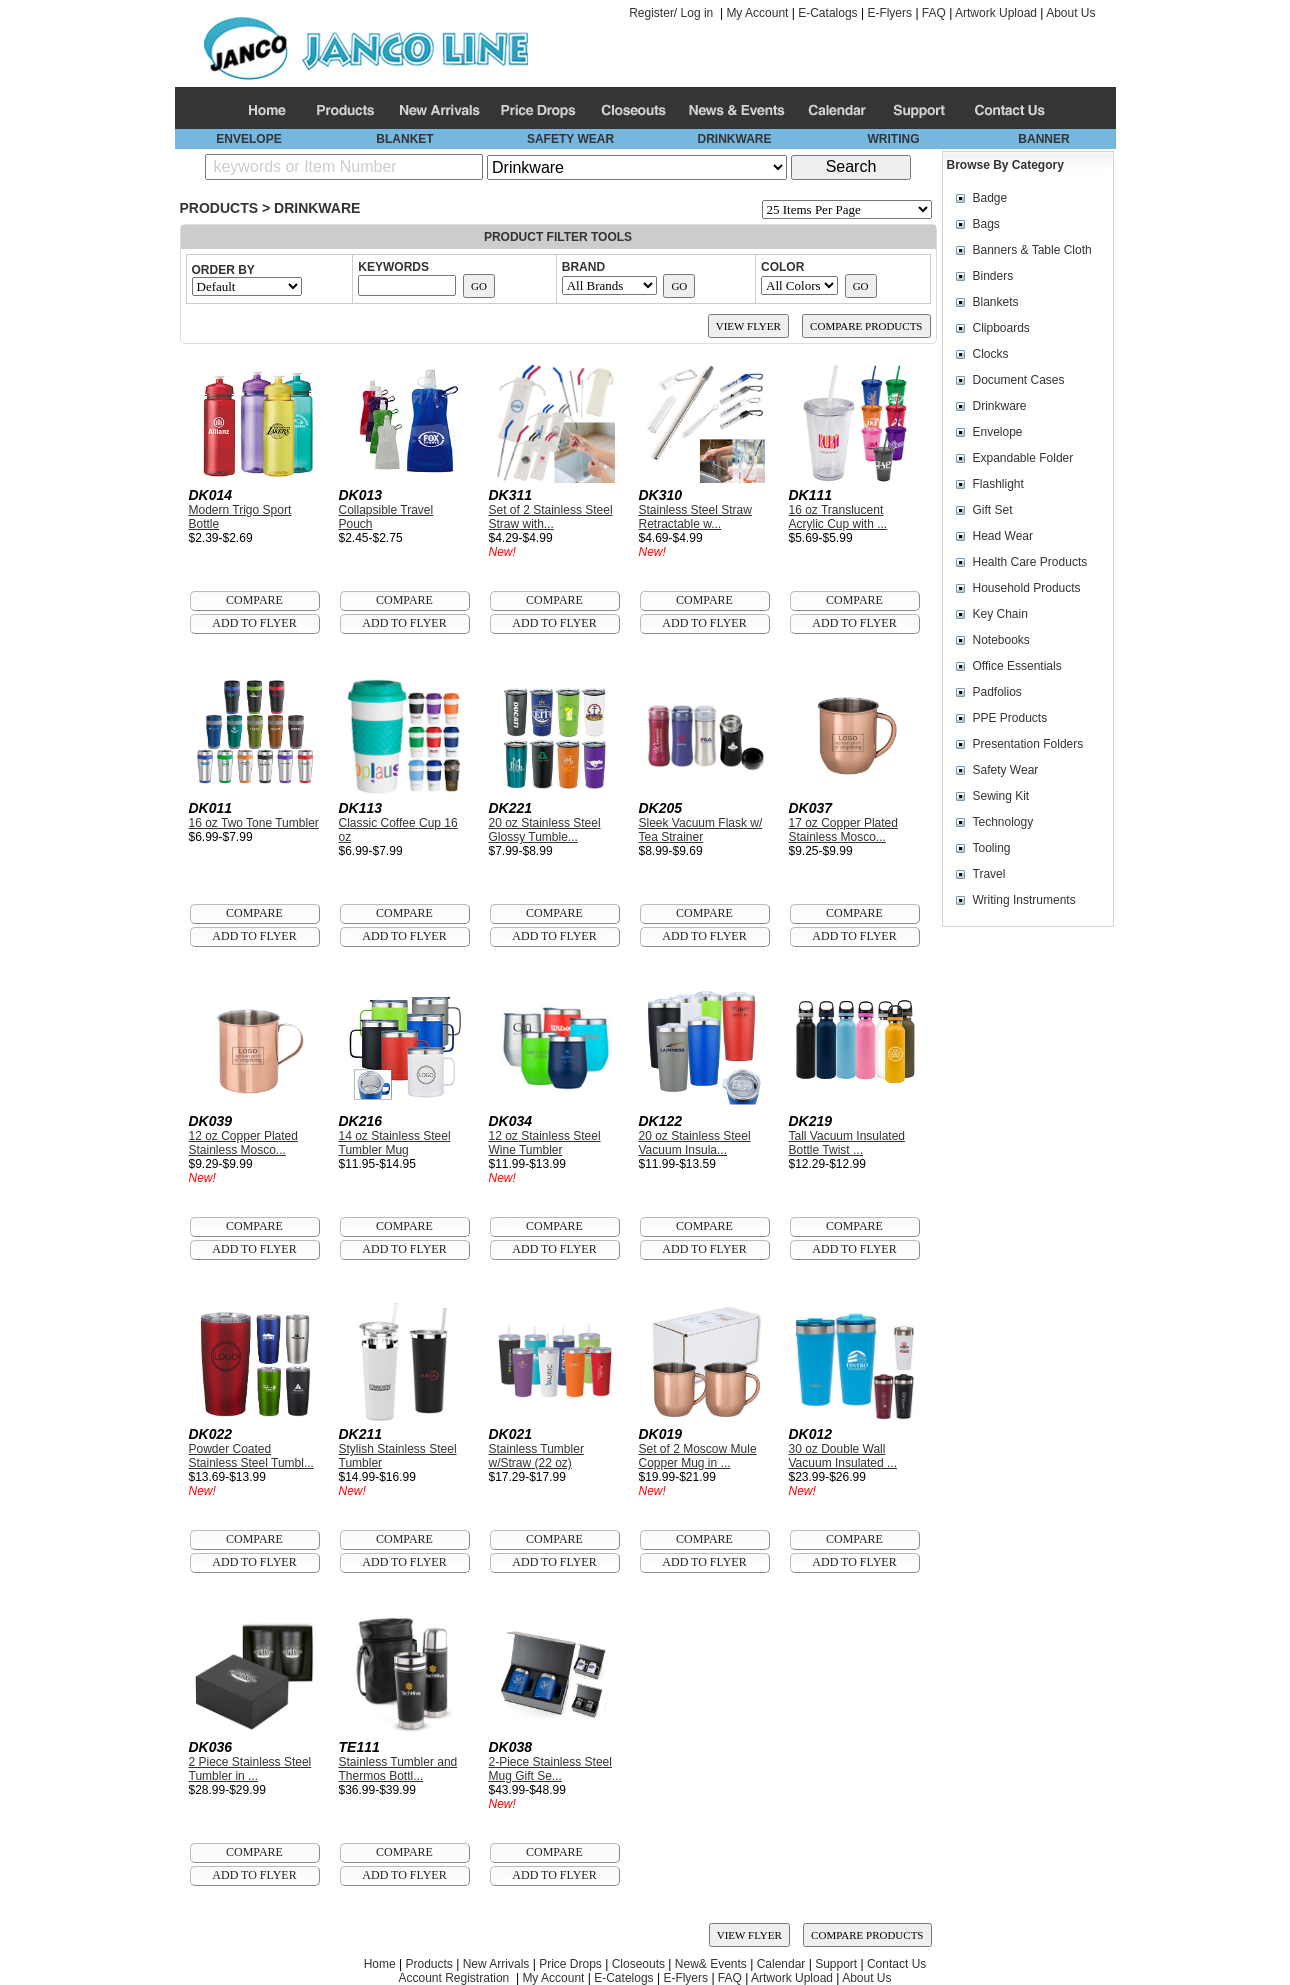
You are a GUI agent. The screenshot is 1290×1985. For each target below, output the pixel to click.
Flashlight (998, 484)
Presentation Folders (1028, 744)
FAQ (934, 13)
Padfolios (997, 692)
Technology (1003, 822)
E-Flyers (889, 13)
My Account (757, 13)
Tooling (992, 848)
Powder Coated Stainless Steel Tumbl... (251, 1456)
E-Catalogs (827, 13)
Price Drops (570, 1964)
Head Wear (1003, 536)
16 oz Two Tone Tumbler (254, 823)
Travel (989, 874)
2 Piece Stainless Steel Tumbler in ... (250, 1769)
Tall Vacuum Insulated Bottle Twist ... (847, 1143)
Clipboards (1001, 328)
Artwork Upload (996, 13)
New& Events (711, 1964)
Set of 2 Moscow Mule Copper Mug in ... (698, 1456)
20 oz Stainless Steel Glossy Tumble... (545, 830)
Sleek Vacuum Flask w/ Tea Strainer (701, 830)
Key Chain (1000, 614)
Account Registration (454, 1978)
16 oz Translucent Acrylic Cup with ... (838, 517)
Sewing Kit (1001, 796)
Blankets (996, 302)
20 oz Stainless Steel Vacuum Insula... (695, 1143)
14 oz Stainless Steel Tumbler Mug (395, 1143)
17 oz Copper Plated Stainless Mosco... (843, 830)
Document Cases (1019, 380)
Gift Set (993, 510)
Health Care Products (1030, 562)
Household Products (1027, 588)
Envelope (998, 432)
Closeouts (638, 1964)
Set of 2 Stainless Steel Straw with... (551, 517)
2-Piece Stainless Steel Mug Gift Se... (550, 1769)
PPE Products (1010, 718)
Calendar (781, 1964)
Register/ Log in (671, 13)
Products (219, 208)
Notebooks (1001, 640)
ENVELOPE (248, 139)
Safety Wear (1006, 770)
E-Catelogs (623, 1978)
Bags (986, 224)
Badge (990, 198)
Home (380, 1964)
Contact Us (896, 1964)
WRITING (894, 139)
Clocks (991, 354)
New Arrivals (496, 1964)
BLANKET (404, 139)
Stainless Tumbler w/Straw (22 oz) (536, 1456)
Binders (993, 276)
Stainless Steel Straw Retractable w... (695, 517)
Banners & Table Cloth (1032, 250)
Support (836, 1964)
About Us (1070, 13)
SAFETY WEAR (570, 139)
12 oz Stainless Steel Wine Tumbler (545, 1143)
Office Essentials (1017, 666)
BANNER (1043, 139)
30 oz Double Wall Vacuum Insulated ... (843, 1456)
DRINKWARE (735, 139)
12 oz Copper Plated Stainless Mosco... (243, 1143)
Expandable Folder (1023, 458)
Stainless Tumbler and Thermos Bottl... (398, 1769)
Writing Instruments (1024, 900)
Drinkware (317, 208)
